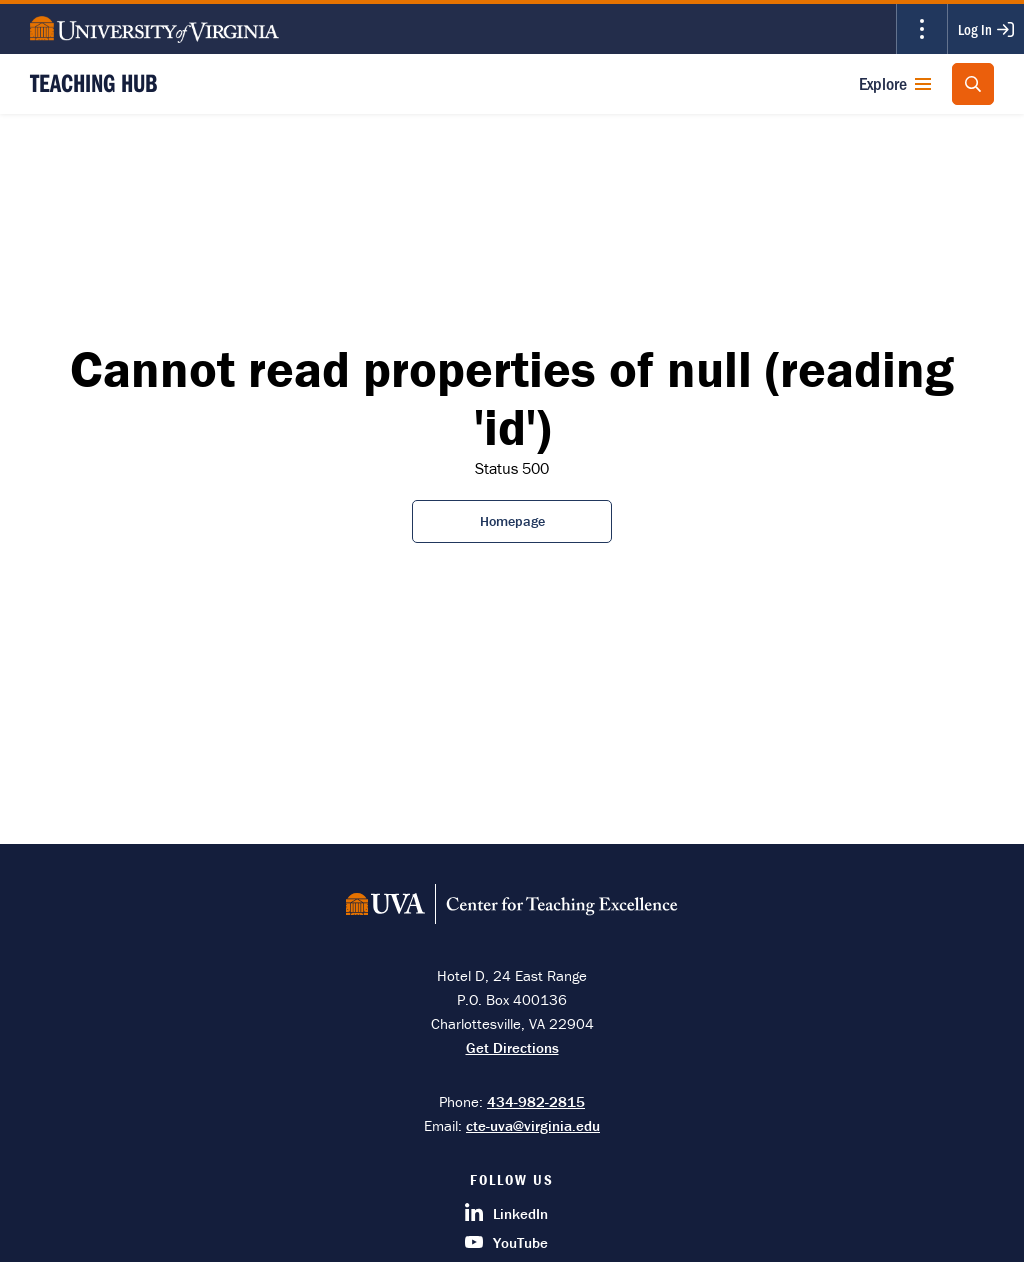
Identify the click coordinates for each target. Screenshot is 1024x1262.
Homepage (512, 521)
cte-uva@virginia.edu (533, 1125)
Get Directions (512, 1047)
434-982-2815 (536, 1101)
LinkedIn (506, 1213)
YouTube (506, 1242)
